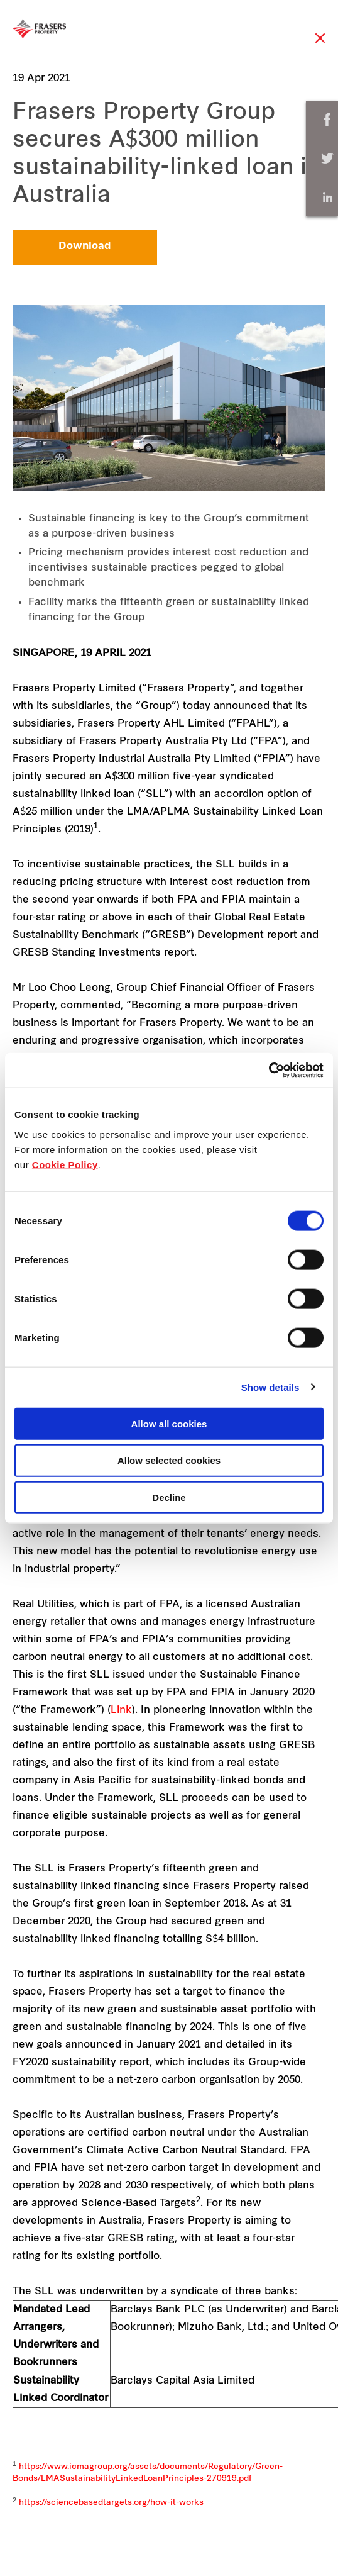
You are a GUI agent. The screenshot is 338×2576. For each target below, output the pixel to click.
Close (320, 44)
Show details (270, 1387)
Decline (168, 1497)
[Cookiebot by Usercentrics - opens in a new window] (269, 1070)
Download (84, 247)
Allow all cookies (169, 1423)
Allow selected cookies (169, 1460)
